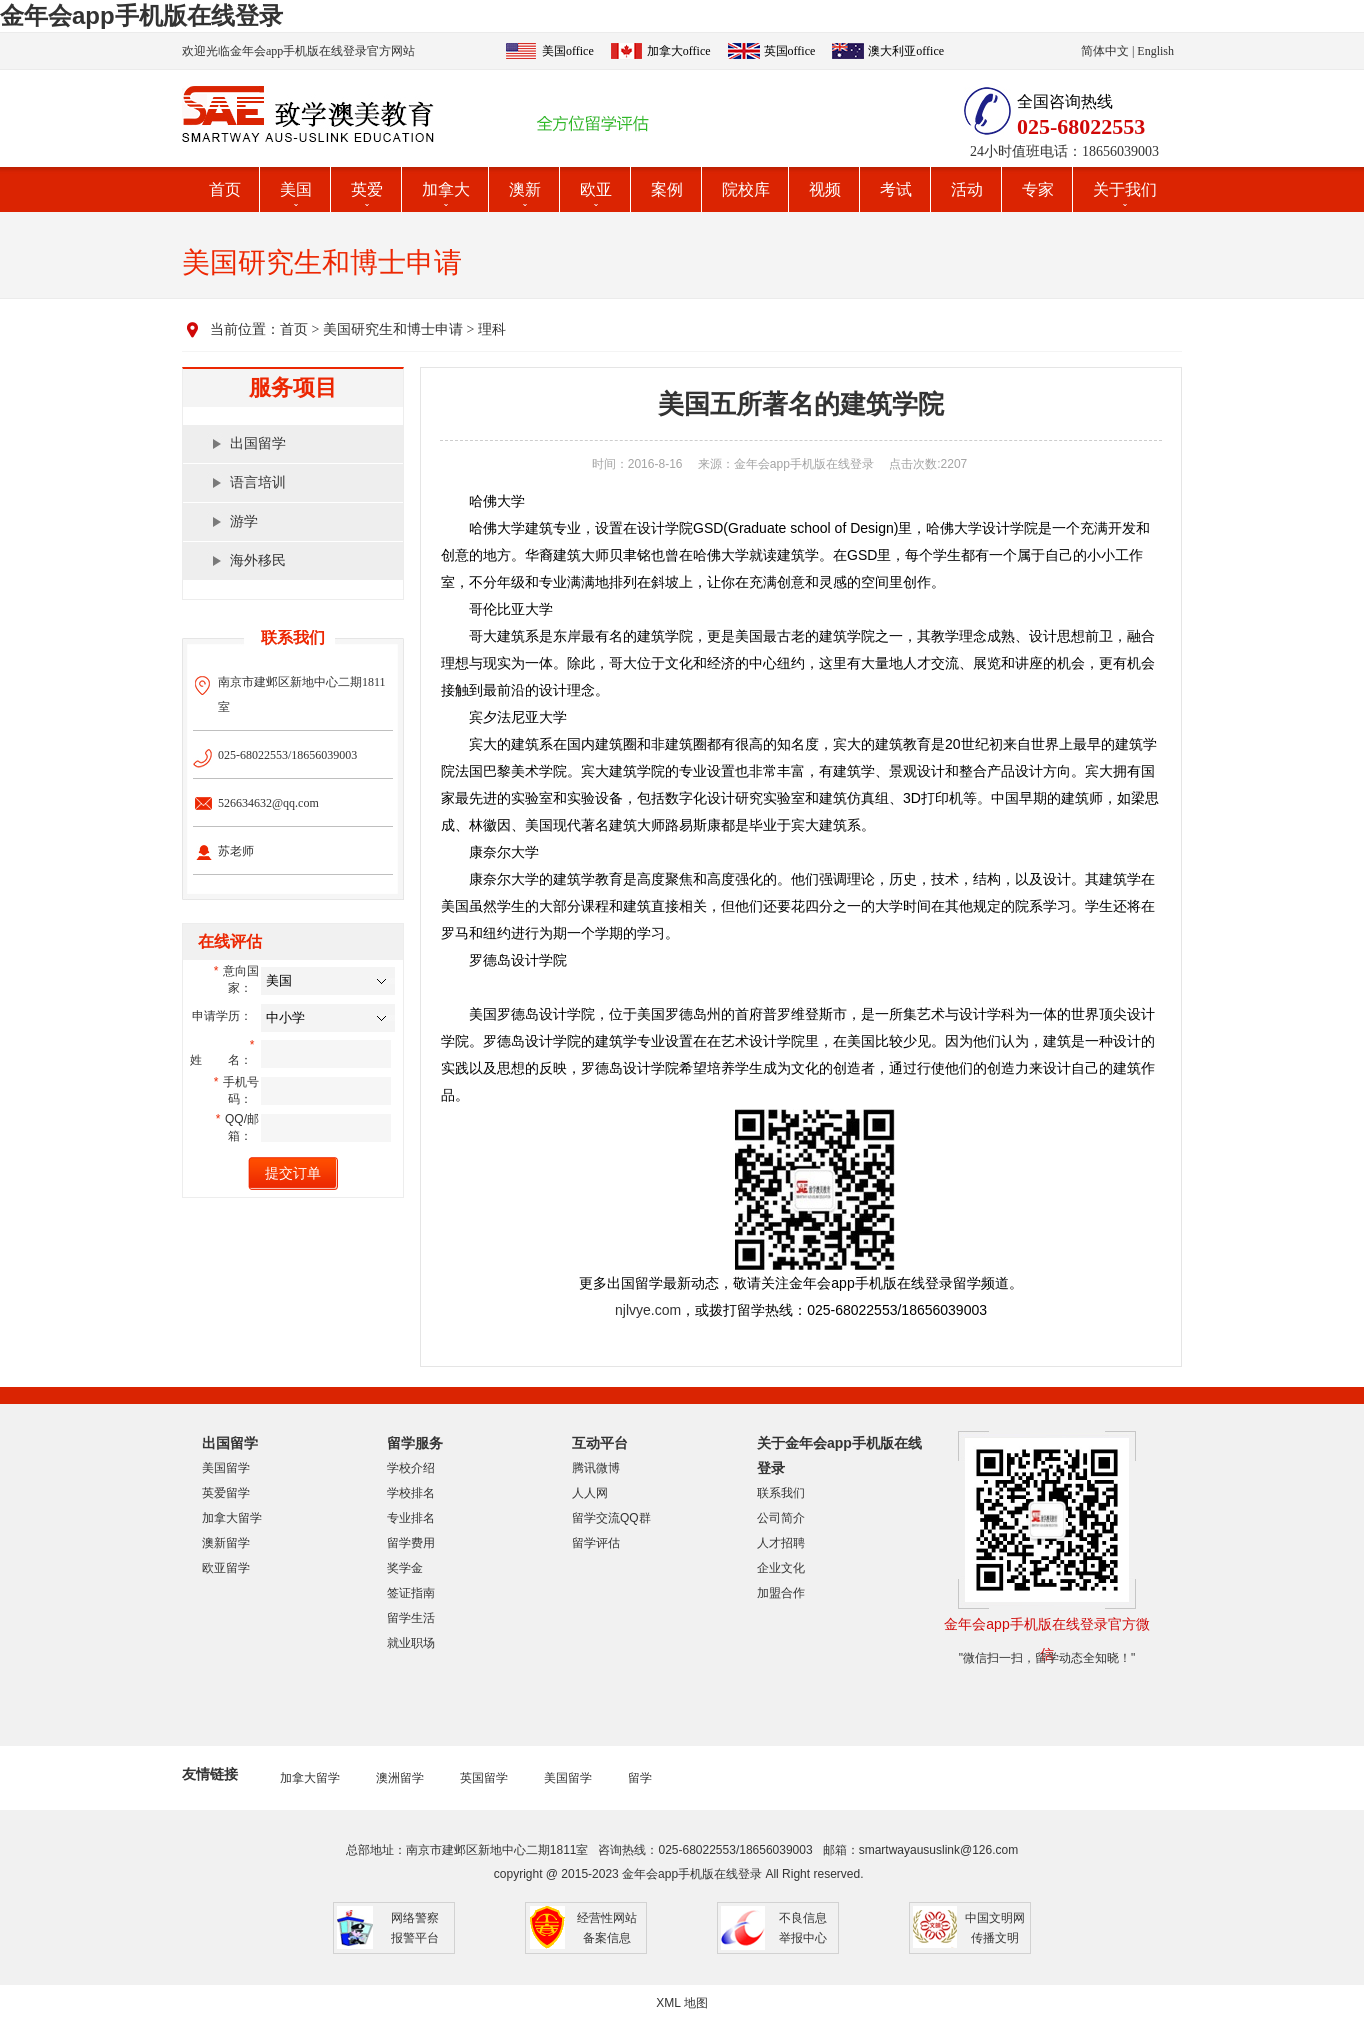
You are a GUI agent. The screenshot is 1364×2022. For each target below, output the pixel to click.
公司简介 (781, 1518)
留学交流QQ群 (611, 1518)
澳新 (525, 189)
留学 (640, 1778)
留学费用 (411, 1543)
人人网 (590, 1493)
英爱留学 (226, 1493)
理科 (492, 329)
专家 (1038, 189)
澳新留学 (226, 1543)
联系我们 (781, 1493)
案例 (667, 189)
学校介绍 (411, 1468)
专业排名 (411, 1518)
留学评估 (596, 1543)
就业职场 (411, 1643)
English (1155, 51)
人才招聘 (781, 1543)
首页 (225, 189)
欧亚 (596, 189)
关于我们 (1125, 189)
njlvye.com (648, 1310)
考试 (896, 189)
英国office (790, 51)
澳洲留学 (400, 1778)
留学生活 (411, 1618)
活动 (967, 189)
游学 (244, 521)
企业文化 (781, 1568)
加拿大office (679, 51)
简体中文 (1105, 51)
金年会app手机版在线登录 (141, 15)
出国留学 (258, 443)
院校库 (746, 189)
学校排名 (411, 1493)
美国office (568, 51)
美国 (296, 189)
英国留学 (484, 1778)
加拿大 (446, 189)
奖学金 (405, 1568)
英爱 (367, 189)
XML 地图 (682, 2003)
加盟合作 (781, 1593)
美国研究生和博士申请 (393, 329)
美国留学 (226, 1468)
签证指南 (411, 1593)
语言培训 (258, 482)
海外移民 (258, 560)
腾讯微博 (596, 1468)
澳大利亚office (906, 51)
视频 (825, 189)
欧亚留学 (226, 1568)
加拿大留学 (232, 1518)
